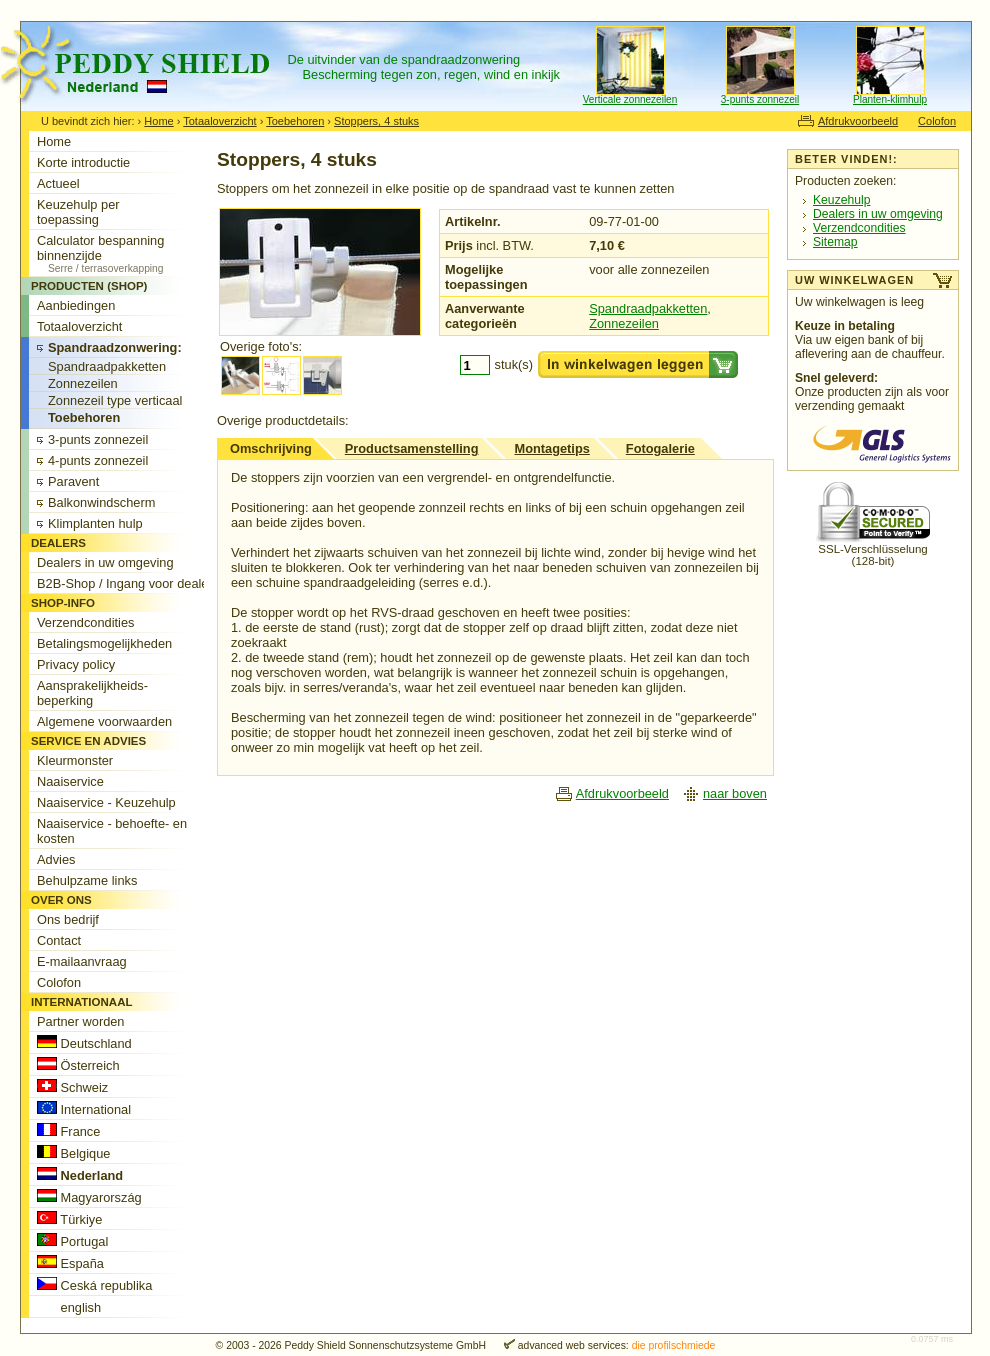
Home (158, 121)
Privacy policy (76, 664)
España (70, 1263)
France (68, 1131)
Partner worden (81, 1021)
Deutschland (84, 1043)
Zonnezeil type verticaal (115, 400)
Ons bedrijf (68, 919)
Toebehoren (295, 121)
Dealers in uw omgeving (878, 214)
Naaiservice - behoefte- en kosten (112, 831)
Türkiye (69, 1219)
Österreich (78, 1065)
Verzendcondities (859, 228)
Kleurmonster (75, 760)
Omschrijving (271, 448)
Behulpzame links (87, 880)
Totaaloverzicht (219, 121)
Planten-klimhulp (890, 99)
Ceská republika (94, 1285)
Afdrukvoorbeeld (858, 121)
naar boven (735, 793)
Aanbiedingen (76, 305)
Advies (56, 859)
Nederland (80, 1175)
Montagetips (551, 448)
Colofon (937, 121)
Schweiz (72, 1087)
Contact (59, 940)
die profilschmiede (674, 1345)
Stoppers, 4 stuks (376, 121)
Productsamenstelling (412, 448)
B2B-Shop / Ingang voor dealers (128, 583)
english (69, 1307)
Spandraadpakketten (648, 308)
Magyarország (89, 1197)
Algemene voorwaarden (104, 721)
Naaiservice (70, 781)
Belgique (73, 1153)
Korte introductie (83, 162)
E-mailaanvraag (82, 961)
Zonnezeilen (624, 323)
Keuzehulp (841, 200)
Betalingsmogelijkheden (104, 643)
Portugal (72, 1241)
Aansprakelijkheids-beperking (92, 693)
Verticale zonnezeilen (630, 99)
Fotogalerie (660, 448)
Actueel (58, 183)
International (84, 1109)
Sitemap (835, 242)
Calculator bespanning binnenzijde (128, 253)
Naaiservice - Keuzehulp (106, 802)
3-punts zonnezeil (760, 99)
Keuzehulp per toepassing (78, 212)
